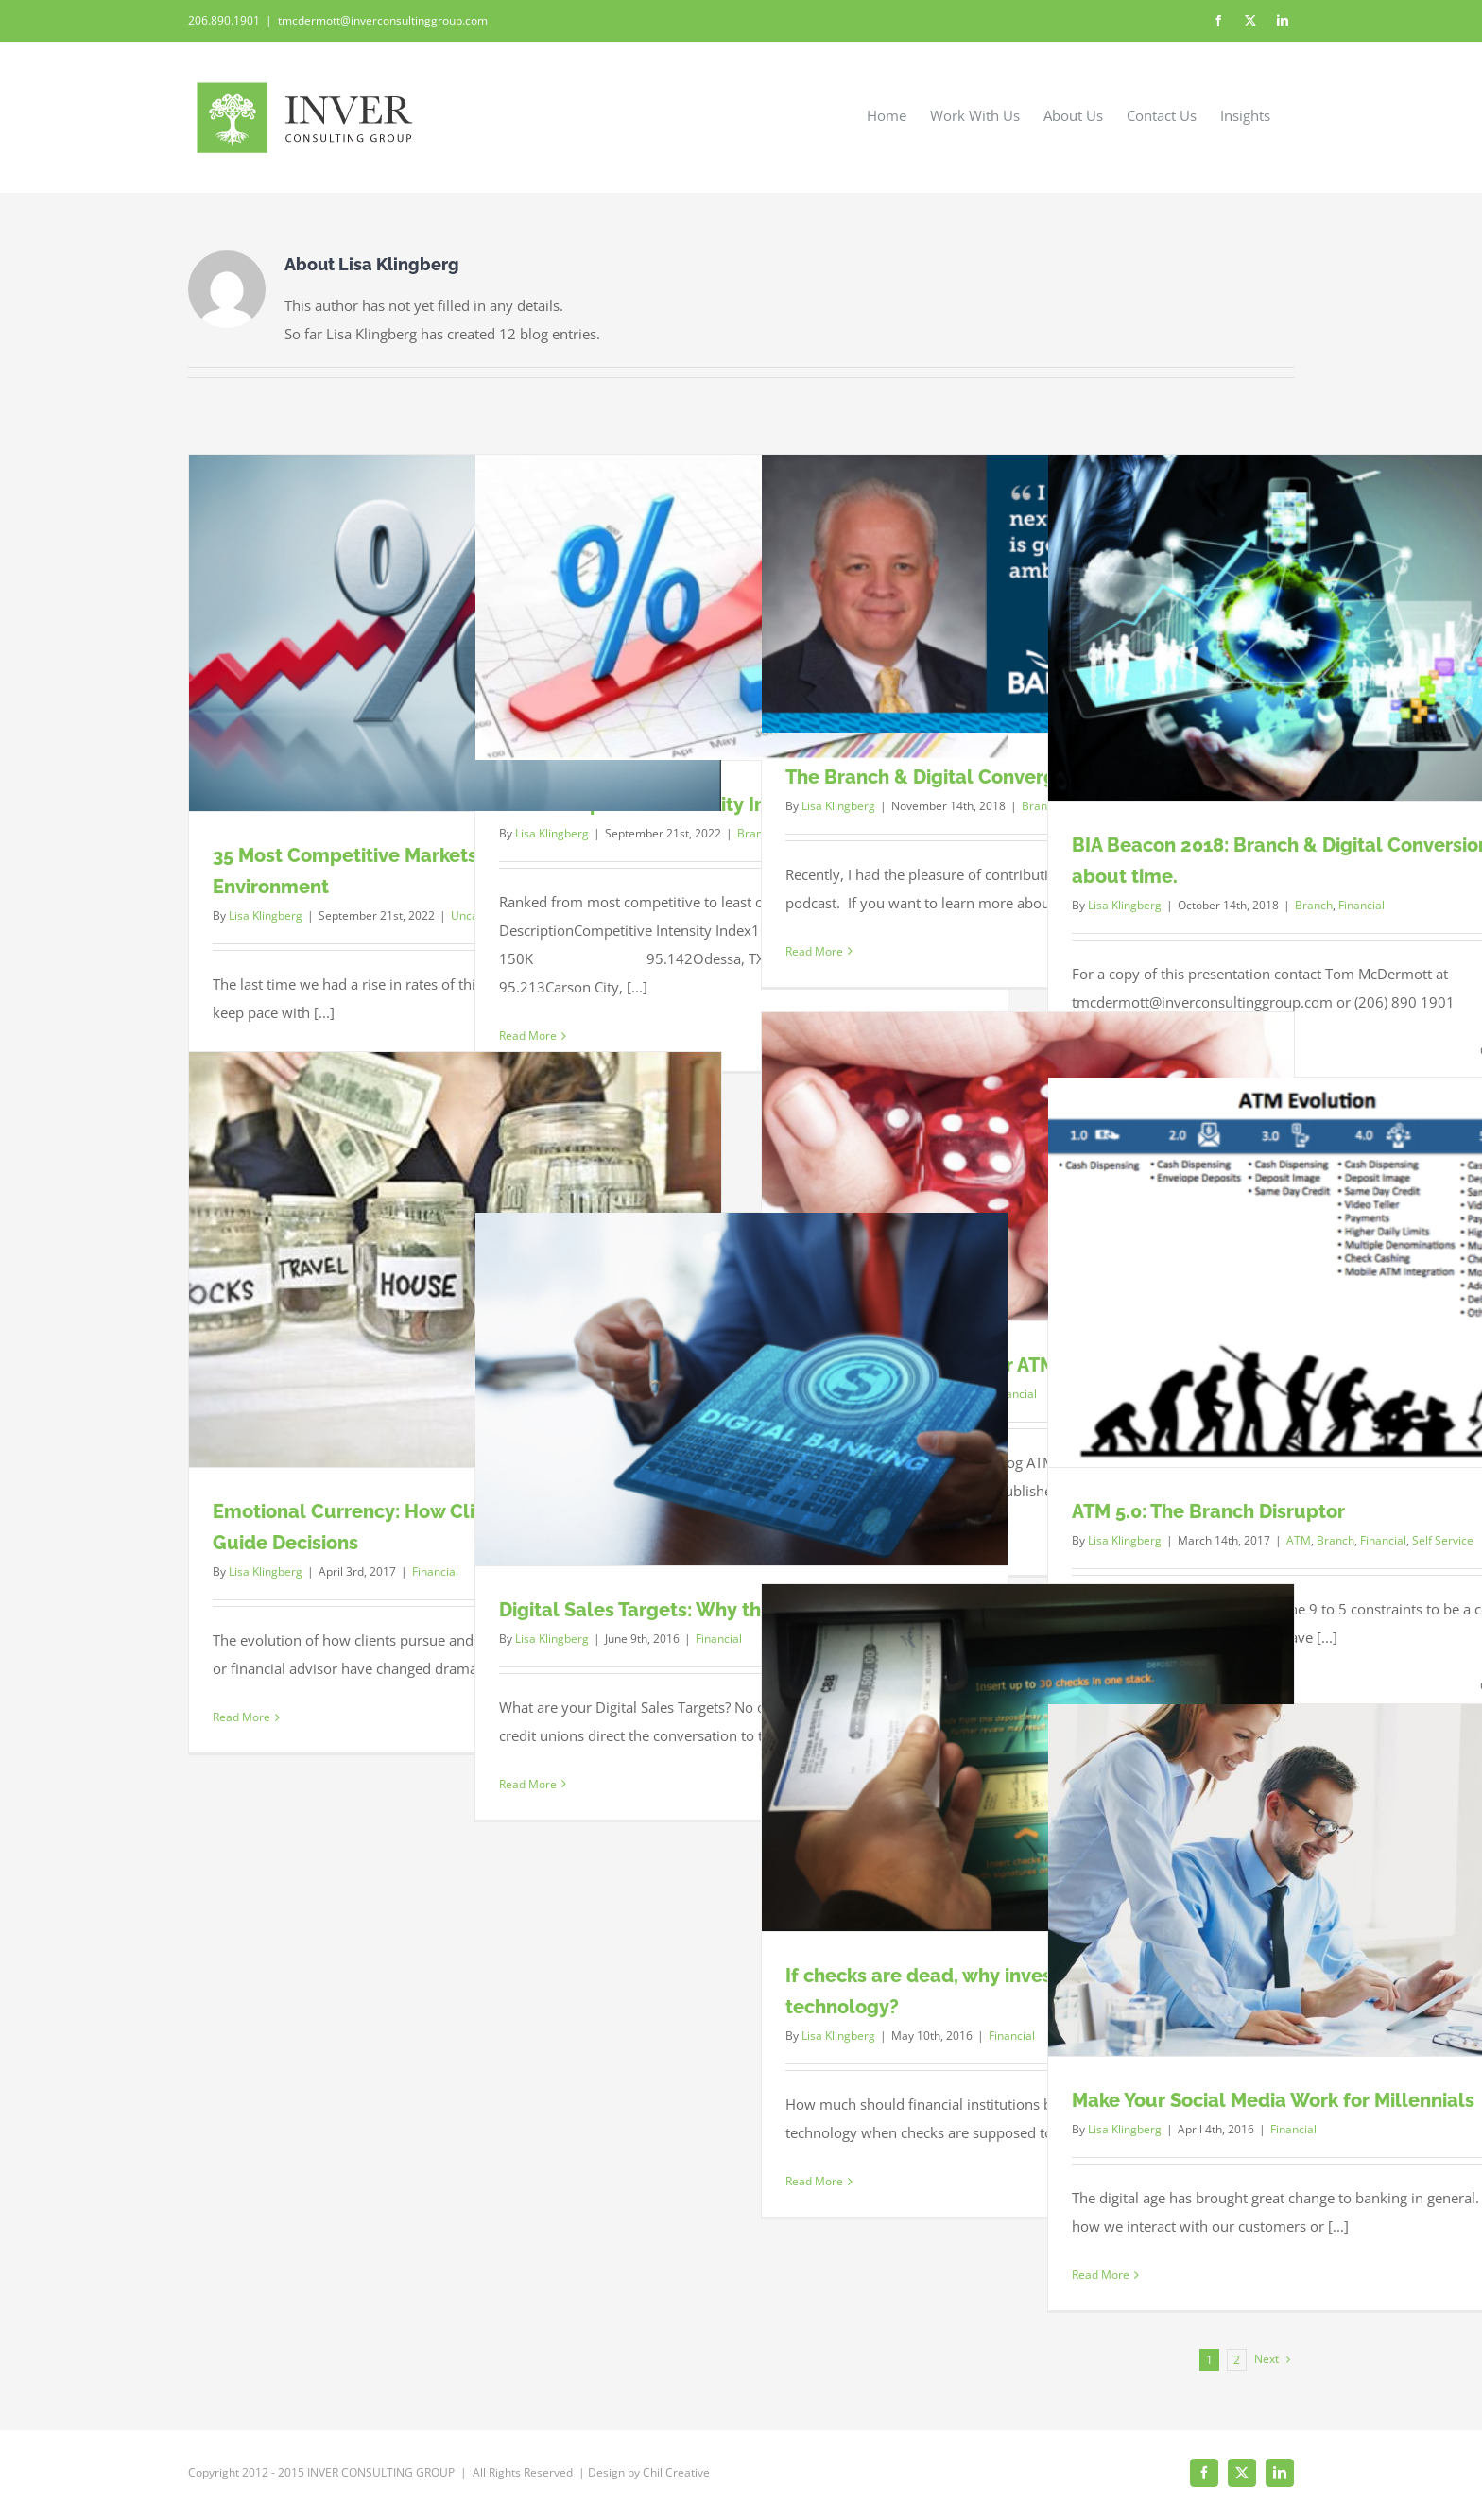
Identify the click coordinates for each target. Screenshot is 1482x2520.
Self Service (1442, 1540)
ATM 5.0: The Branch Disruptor (1208, 1511)
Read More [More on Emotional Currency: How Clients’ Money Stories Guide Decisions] (241, 1717)
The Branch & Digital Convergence (942, 777)
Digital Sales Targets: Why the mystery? (680, 1609)
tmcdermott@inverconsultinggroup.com (383, 20)
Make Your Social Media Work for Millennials (1273, 2100)
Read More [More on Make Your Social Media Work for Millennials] (1100, 2275)
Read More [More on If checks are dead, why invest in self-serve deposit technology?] (814, 2181)
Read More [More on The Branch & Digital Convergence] (814, 951)
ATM (1298, 1540)
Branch (1314, 905)
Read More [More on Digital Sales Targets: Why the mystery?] (528, 1784)
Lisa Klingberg (265, 915)
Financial (1361, 905)
